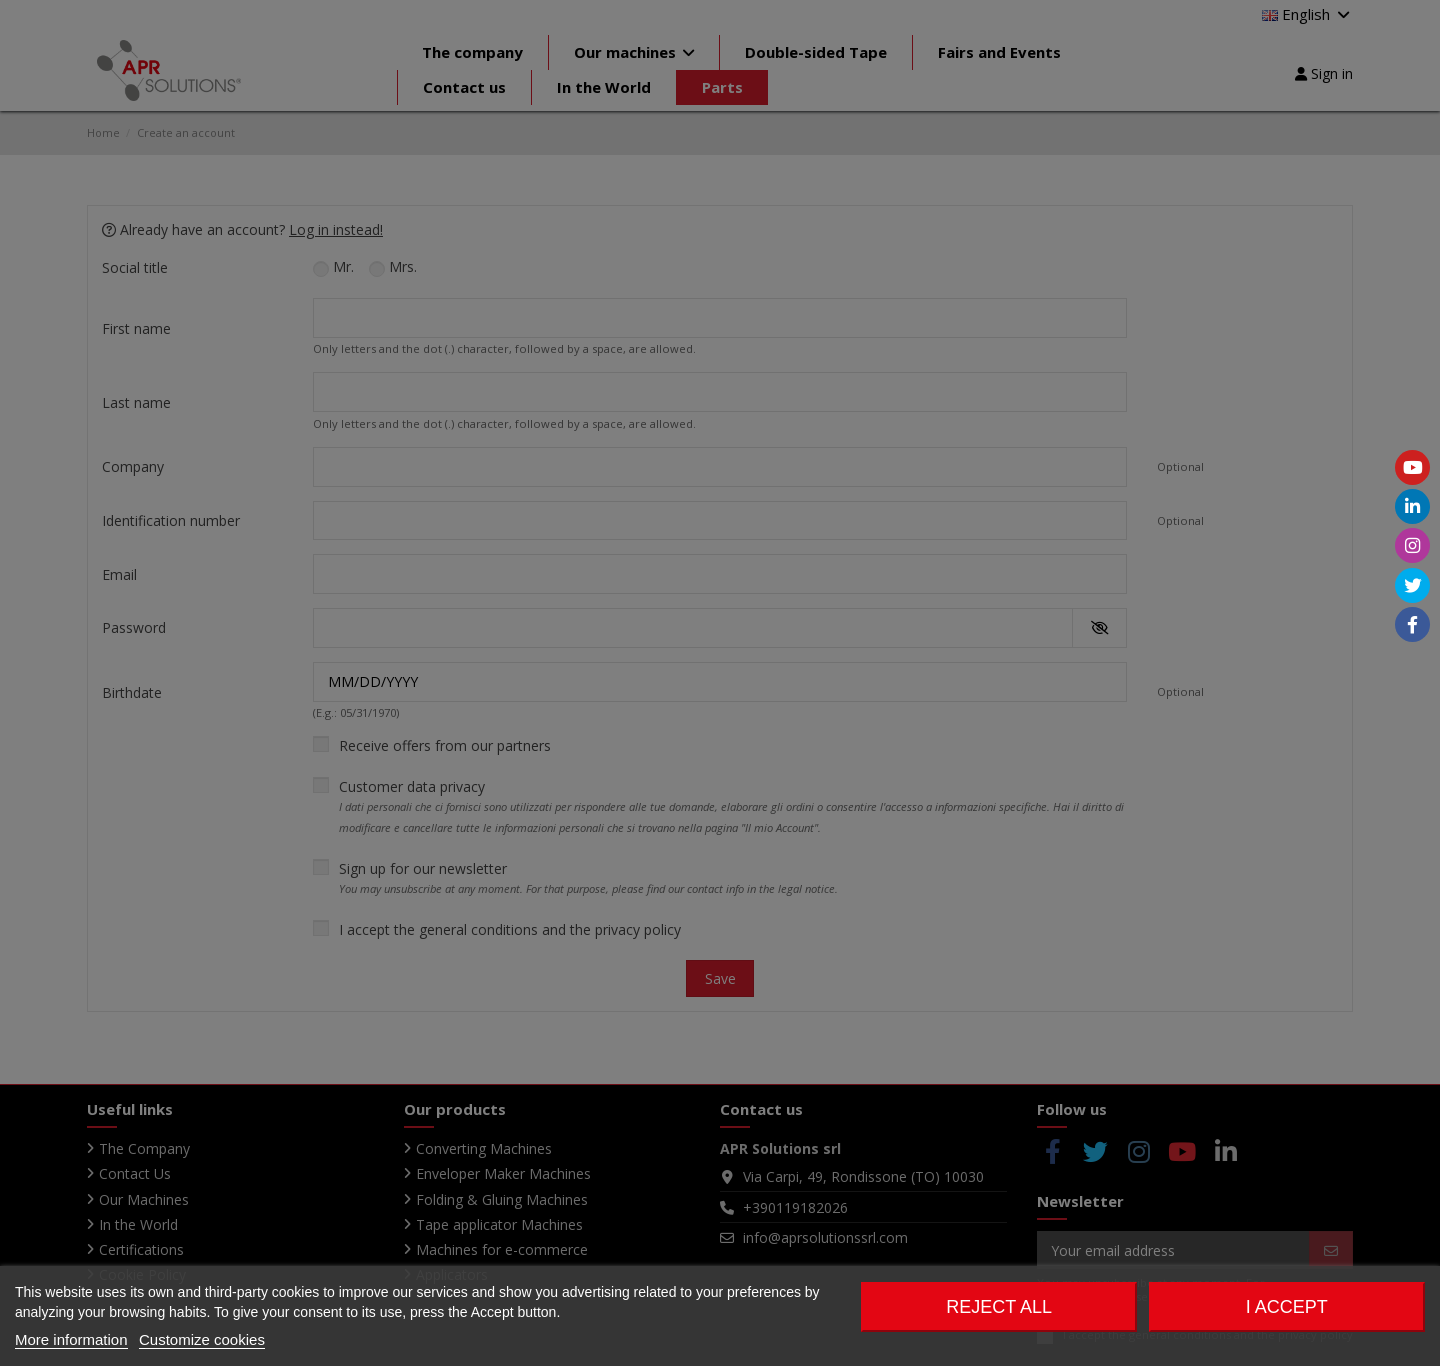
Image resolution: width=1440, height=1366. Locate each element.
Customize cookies (202, 1339)
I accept (1287, 1307)
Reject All (999, 1307)
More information (71, 1339)
